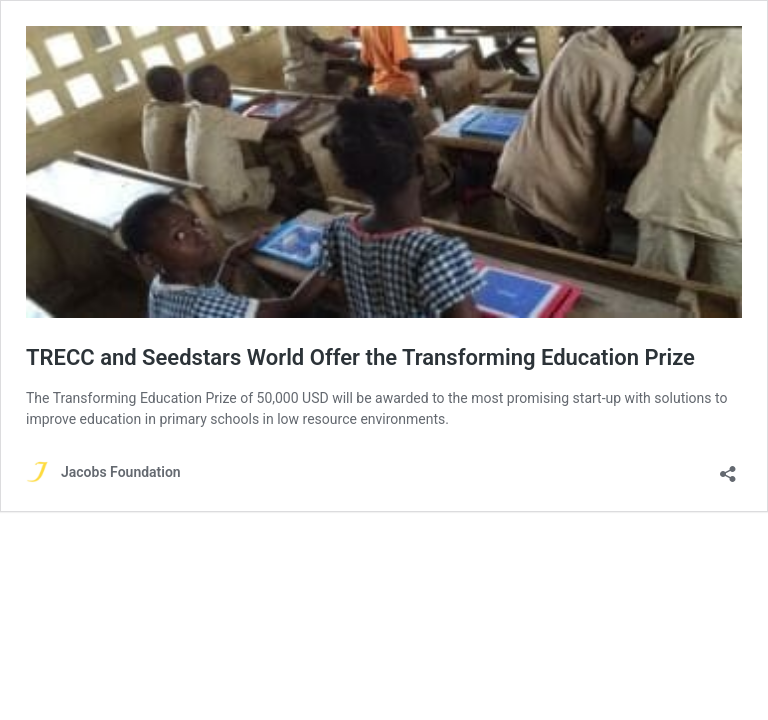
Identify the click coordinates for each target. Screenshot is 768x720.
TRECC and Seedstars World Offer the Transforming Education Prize (360, 357)
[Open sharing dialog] (728, 467)
